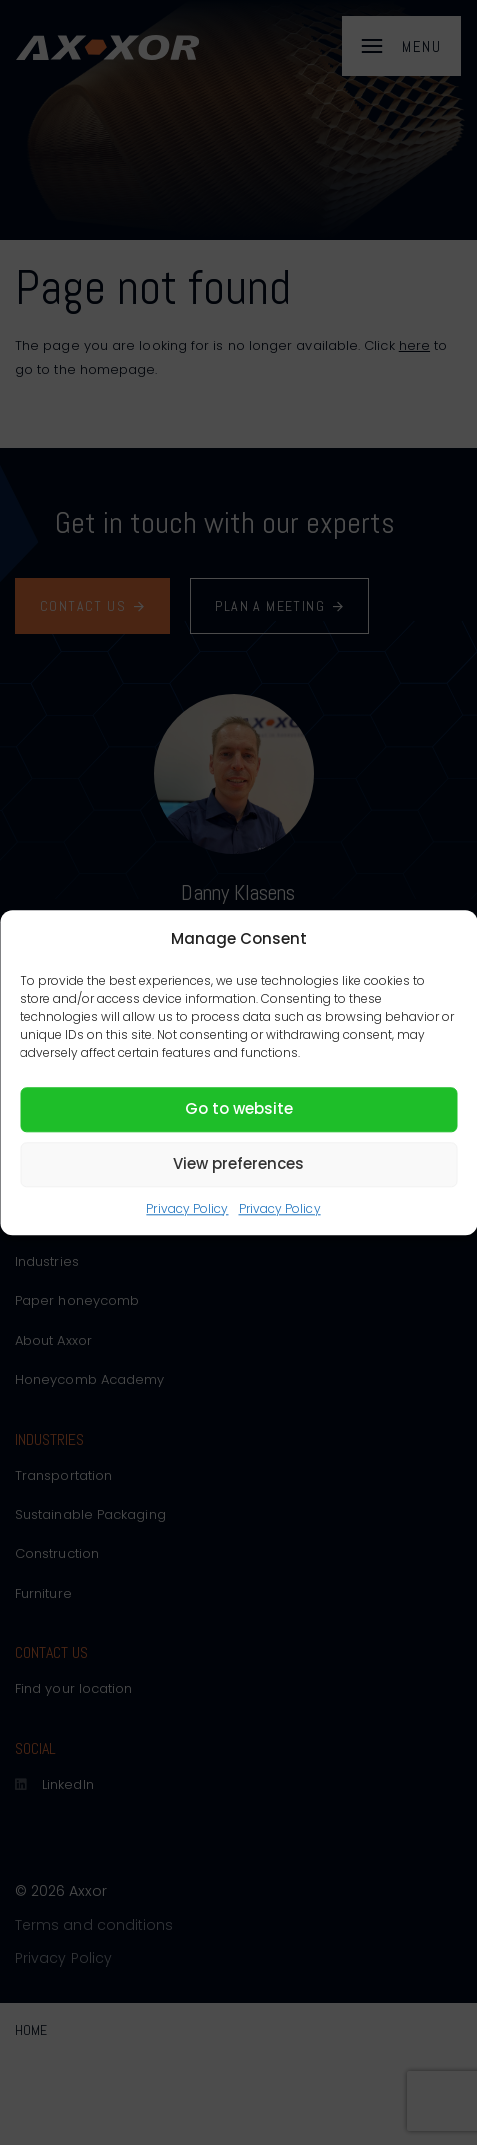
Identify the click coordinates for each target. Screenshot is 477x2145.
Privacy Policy (187, 1208)
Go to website (239, 1108)
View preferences (238, 1163)
